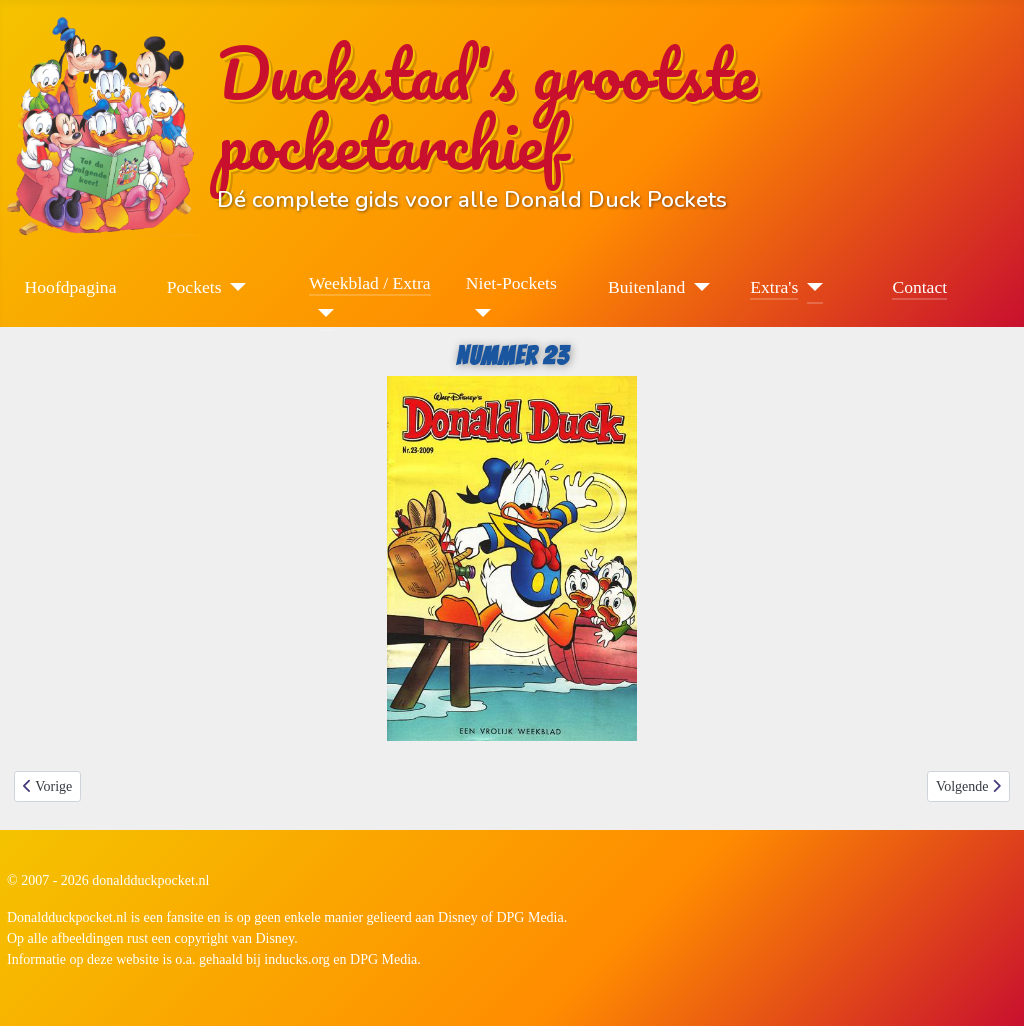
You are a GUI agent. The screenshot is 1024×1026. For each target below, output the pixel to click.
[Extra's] (810, 287)
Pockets (194, 287)
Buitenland (646, 287)
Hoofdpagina (71, 287)
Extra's (774, 287)
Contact (919, 287)
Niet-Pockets (511, 283)
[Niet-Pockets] (478, 313)
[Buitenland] (697, 287)
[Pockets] (234, 287)
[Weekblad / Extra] (321, 313)
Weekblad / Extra (370, 283)
